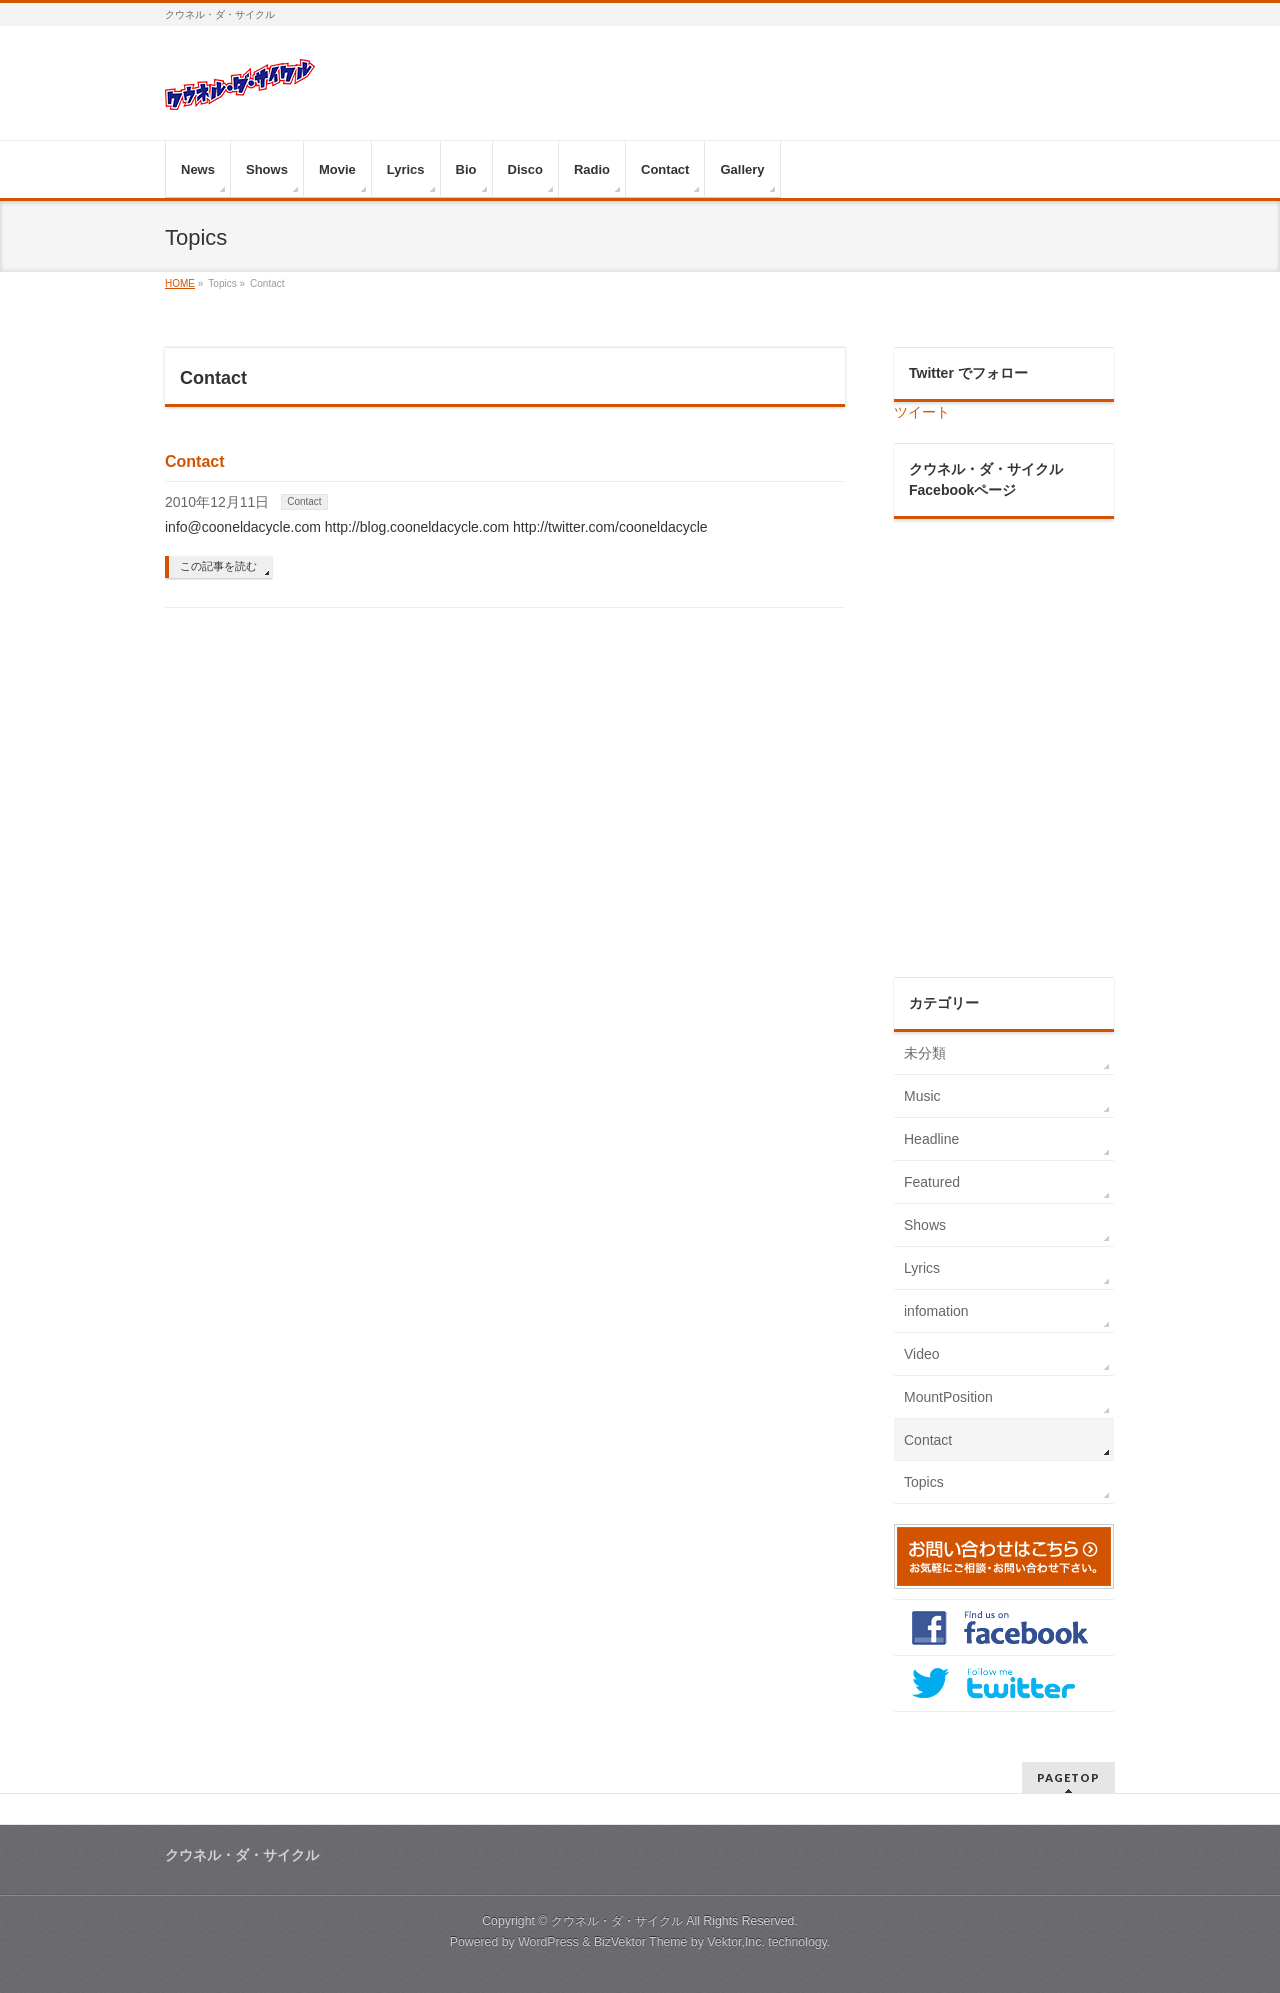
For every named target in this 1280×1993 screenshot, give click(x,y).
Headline (931, 1139)
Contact (195, 461)
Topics (924, 1482)
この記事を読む (218, 566)
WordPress (548, 1942)
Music (922, 1096)
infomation (936, 1311)
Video (922, 1354)
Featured (932, 1182)
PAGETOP (1068, 1777)
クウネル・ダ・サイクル (617, 1921)
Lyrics (922, 1268)
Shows (925, 1225)
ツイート (922, 412)
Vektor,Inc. (736, 1942)
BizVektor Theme (641, 1942)
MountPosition (948, 1397)
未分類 (925, 1053)
